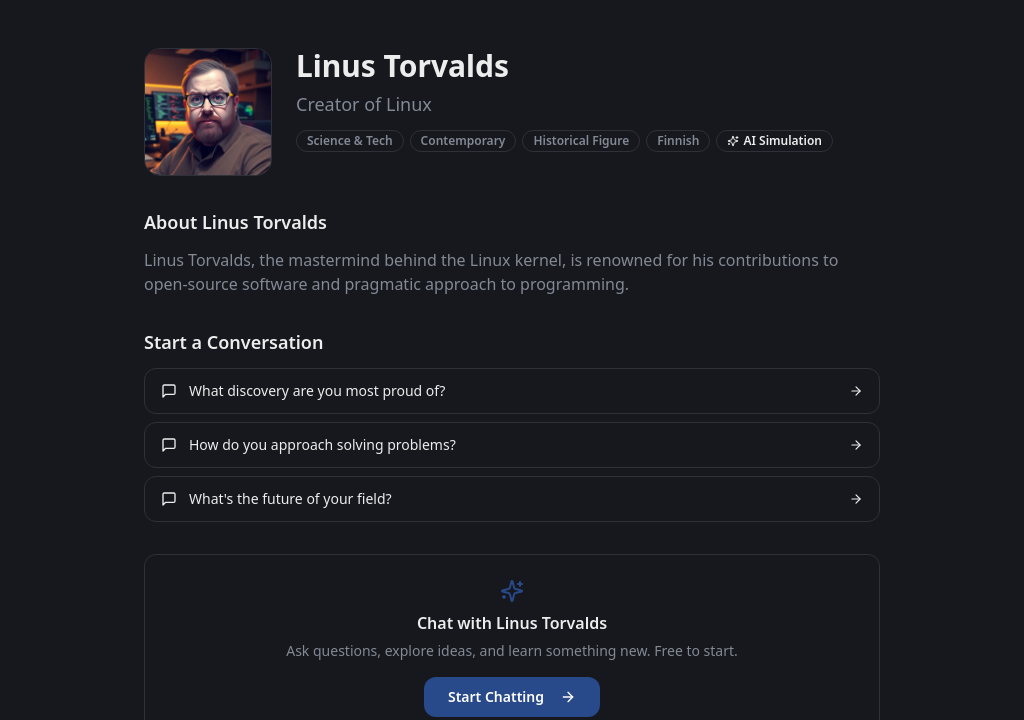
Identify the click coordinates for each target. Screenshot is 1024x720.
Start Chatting (512, 696)
